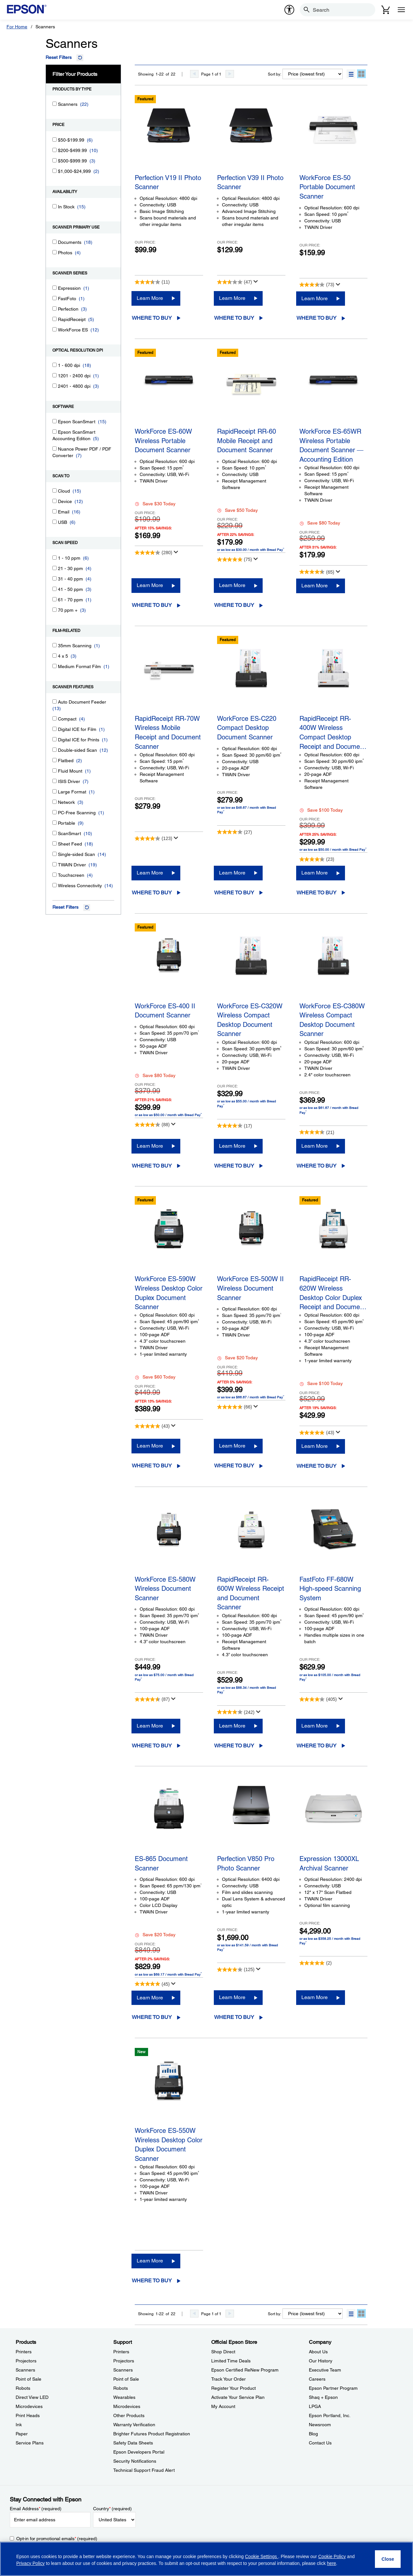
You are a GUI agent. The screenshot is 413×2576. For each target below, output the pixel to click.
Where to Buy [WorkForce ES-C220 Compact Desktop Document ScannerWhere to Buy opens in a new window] (234, 892)
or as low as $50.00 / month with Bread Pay (332, 849)
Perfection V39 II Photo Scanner (250, 182)
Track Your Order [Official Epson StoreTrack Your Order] (228, 2379)
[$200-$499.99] (54, 150)
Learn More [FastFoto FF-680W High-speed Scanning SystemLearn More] (314, 1726)
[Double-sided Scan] (54, 750)
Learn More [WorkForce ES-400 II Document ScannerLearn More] (150, 1146)
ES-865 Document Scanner (161, 1863)
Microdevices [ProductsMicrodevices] (29, 2406)
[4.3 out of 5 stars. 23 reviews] (316, 859)
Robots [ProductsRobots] (23, 2388)
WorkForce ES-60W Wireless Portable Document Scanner (163, 440)
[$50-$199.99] (54, 139)
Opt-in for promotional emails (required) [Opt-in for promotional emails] (56, 2538)
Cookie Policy (332, 2556)
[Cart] (385, 10)
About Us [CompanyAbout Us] (318, 2351)
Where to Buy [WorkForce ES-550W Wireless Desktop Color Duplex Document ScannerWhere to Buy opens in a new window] (152, 2280)
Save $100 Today (321, 810)
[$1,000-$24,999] (54, 171)
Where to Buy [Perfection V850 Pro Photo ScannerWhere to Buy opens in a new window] (234, 2017)
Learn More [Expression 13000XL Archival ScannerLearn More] (314, 1997)
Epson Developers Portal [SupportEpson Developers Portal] (138, 2452)
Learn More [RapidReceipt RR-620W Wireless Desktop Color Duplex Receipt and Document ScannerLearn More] (314, 1446)
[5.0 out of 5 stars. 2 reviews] (315, 1963)
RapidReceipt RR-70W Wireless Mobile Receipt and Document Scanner (168, 731)
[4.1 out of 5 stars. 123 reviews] (153, 838)
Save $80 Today (319, 522)
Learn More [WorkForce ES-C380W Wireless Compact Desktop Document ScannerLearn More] (314, 1146)
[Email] (54, 511)
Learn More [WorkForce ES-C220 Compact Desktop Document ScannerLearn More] (232, 873)
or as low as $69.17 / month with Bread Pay (168, 1974)
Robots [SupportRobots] (120, 2388)
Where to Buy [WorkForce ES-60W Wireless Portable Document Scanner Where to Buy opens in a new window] (152, 605)
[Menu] (401, 10)
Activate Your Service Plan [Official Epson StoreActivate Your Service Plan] (238, 2397)
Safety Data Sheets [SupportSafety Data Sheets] (133, 2442)
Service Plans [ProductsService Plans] (30, 2442)
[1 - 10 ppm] (54, 557)
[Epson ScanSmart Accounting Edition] (54, 431)
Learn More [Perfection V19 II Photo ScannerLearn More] (150, 298)
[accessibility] (289, 10)
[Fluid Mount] (54, 770)
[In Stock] (54, 206)
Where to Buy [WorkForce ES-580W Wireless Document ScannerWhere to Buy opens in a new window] (152, 1746)
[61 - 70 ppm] (54, 599)
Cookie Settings (261, 2556)
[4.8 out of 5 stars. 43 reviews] (152, 1426)
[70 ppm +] (54, 610)
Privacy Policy (30, 2563)
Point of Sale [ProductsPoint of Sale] (28, 2379)
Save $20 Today (237, 1357)
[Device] (54, 501)
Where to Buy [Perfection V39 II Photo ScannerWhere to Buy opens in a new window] (234, 318)
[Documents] (54, 242)
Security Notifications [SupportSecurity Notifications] (134, 2461)
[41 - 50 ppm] (54, 589)
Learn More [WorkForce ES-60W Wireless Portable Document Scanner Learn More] (150, 585)
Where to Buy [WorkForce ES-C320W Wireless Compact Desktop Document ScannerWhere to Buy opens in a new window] (234, 1166)
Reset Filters (59, 57)
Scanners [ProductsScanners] (25, 2370)
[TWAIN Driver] (54, 864)
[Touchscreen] (54, 875)
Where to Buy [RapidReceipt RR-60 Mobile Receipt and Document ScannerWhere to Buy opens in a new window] (234, 605)
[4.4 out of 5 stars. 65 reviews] (316, 572)
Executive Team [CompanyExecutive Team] (325, 2370)
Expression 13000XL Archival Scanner (329, 1863)
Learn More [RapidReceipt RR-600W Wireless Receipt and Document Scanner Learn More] (232, 1726)
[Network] (54, 802)
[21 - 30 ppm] (54, 568)
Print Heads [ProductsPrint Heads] (28, 2415)
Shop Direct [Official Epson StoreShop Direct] (223, 2351)
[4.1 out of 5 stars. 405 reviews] (318, 1699)
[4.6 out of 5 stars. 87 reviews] (152, 1699)
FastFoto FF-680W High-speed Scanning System (330, 1588)
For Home (17, 26)
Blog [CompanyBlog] (313, 2433)
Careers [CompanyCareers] (317, 2379)
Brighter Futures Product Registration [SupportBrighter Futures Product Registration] (151, 2433)
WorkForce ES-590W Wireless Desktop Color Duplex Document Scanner (168, 1292)
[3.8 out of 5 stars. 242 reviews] (236, 1712)
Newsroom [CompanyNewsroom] (320, 2424)
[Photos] (54, 252)
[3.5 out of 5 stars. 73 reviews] (316, 285)
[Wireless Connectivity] (54, 885)
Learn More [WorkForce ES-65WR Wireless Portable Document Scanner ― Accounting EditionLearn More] (314, 585)
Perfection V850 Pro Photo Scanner (245, 1863)
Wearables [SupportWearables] (124, 2397)
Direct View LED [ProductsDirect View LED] (32, 2397)
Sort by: (274, 74)
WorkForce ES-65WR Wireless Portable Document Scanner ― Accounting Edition (331, 444)
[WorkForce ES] (54, 329)
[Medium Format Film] (54, 666)
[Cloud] (54, 490)
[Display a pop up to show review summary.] (256, 281)
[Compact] (54, 718)
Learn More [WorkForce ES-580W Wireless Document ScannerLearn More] (150, 1726)
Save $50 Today (237, 510)
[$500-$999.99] (54, 160)
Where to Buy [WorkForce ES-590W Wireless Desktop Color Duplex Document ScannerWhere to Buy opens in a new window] (152, 1466)
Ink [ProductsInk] (19, 2424)
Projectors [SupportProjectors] (123, 2360)
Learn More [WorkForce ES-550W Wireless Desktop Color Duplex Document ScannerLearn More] (150, 2261)
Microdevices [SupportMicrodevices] (126, 2406)
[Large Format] (54, 791)
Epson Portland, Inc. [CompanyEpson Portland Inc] (330, 2415)
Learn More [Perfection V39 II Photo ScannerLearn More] (232, 298)
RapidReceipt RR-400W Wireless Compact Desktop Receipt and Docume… (332, 731)
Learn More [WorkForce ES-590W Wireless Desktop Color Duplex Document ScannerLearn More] (150, 1446)
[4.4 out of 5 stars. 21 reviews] (316, 1132)
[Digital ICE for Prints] (54, 739)
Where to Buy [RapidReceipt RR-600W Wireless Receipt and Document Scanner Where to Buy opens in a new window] (234, 1746)
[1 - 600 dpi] (54, 365)
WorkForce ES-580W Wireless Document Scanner (165, 1588)
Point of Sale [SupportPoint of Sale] (126, 2379)
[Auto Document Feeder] (54, 701)
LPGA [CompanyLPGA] (315, 2406)
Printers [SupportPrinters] (121, 2351)
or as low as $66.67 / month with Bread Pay (250, 1397)
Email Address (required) (36, 2508)
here (331, 2563)
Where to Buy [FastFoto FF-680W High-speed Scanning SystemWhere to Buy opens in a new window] (316, 1746)
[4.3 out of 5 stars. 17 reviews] (234, 1126)
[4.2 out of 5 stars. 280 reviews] (153, 552)
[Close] (388, 2559)
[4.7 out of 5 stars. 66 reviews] (234, 1407)
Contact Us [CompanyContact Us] (320, 2442)
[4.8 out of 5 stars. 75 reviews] (234, 559)
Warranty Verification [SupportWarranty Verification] (134, 2424)
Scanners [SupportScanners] (123, 2370)
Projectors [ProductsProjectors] (26, 2360)
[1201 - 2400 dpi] (54, 375)
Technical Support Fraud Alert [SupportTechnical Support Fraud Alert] (144, 2470)
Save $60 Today (155, 1376)
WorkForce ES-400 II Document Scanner (165, 1010)
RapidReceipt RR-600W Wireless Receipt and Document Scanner (250, 1592)
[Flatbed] (54, 760)
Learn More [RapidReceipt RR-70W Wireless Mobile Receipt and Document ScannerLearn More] (150, 873)
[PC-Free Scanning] (54, 812)
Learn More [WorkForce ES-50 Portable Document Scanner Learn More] (314, 298)
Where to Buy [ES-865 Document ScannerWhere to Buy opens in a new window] (152, 2017)
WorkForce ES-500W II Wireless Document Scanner (250, 1288)
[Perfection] (54, 308)
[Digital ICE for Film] (54, 729)
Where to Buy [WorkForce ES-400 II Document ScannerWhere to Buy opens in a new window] (152, 1166)
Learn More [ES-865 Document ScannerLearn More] (150, 1998)
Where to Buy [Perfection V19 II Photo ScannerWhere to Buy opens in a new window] (152, 318)
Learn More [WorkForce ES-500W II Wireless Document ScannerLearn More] (232, 1446)
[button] (351, 73)
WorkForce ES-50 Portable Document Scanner (327, 187)
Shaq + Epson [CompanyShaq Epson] (323, 2397)
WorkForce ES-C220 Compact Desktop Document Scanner (246, 728)
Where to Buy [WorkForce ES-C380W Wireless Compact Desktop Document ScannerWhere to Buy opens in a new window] (316, 1166)
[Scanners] (54, 104)
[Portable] (54, 822)
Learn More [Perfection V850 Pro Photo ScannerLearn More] (232, 1997)
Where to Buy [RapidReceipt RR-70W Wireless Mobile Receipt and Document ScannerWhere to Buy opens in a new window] (152, 892)
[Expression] (54, 288)
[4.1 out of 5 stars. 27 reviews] (234, 832)
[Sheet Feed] (54, 843)
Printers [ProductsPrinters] (24, 2351)
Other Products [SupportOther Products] (129, 2415)
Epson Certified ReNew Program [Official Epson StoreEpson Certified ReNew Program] (245, 2370)
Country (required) (112, 2508)
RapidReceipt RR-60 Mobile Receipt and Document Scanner (246, 440)
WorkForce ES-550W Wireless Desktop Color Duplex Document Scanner (168, 2143)
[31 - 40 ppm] (54, 578)
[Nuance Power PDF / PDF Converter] (54, 448)
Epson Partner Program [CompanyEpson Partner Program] (333, 2388)
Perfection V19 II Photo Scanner (168, 182)
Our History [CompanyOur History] (320, 2360)
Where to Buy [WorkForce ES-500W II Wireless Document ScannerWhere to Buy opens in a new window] (234, 1466)
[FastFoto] (54, 298)
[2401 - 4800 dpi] (54, 386)
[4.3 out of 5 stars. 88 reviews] (152, 1124)
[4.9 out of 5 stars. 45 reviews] (152, 1984)
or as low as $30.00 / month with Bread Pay (250, 550)
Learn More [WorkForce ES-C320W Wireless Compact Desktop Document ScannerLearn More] (232, 1146)
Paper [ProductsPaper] (22, 2433)
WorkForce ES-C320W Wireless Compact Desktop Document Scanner (249, 1019)
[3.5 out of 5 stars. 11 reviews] (152, 282)
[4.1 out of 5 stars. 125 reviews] (236, 1969)
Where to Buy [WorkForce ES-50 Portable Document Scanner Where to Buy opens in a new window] (316, 318)
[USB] (54, 522)
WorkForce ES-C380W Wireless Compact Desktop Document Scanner (332, 1019)
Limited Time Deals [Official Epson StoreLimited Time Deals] (231, 2360)
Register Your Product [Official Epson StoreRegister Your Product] (233, 2388)
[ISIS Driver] (54, 781)
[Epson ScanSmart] (54, 421)
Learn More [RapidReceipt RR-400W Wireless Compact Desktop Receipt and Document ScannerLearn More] (314, 873)
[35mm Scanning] (54, 645)
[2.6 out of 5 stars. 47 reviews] (234, 282)
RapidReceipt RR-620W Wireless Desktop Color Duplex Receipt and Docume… (332, 1292)
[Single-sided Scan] (54, 854)
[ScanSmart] (54, 833)
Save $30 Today (155, 503)
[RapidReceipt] (54, 319)
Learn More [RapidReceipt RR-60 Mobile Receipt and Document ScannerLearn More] (232, 585)
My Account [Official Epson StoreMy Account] (223, 2406)
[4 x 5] (54, 655)
